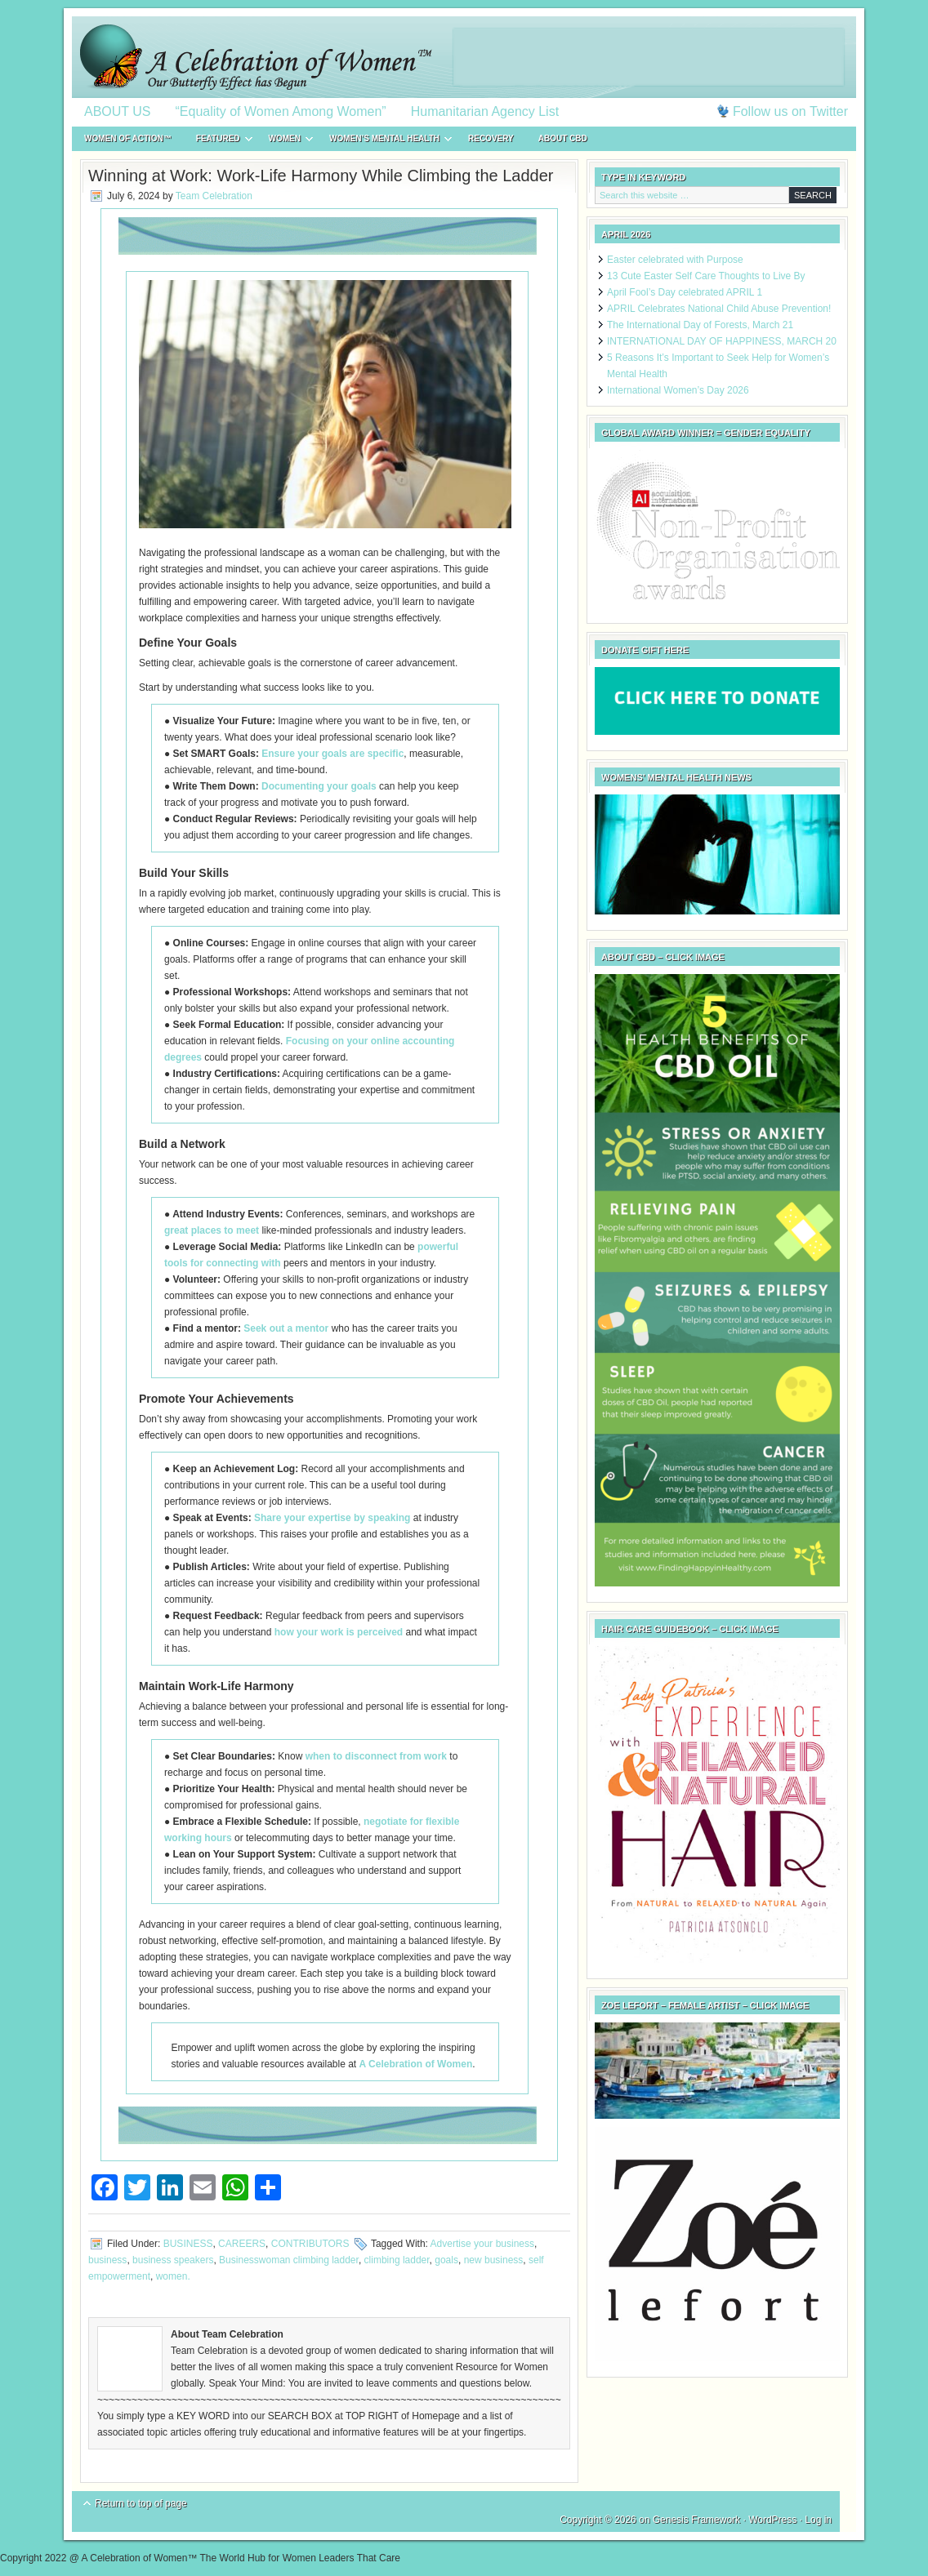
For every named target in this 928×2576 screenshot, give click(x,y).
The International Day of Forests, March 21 (700, 325)
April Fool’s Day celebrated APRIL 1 (684, 292)
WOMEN (285, 141)
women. (173, 2276)
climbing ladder (397, 2260)
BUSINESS (188, 2243)
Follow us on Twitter (790, 111)
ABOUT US (117, 111)
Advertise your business (482, 2243)
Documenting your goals (319, 786)
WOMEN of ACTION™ (128, 138)
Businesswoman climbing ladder (289, 2260)
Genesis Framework (696, 2519)
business (107, 2260)
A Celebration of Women (416, 2064)
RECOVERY (491, 138)
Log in (818, 2519)
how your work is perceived (338, 1632)
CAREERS (241, 2243)
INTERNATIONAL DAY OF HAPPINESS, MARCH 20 (722, 341)
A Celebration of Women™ (464, 57)
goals (446, 2260)
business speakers (172, 2260)
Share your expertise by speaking (332, 1518)
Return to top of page (141, 2503)
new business (494, 2260)
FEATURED (218, 141)
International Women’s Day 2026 (678, 390)
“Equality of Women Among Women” (281, 111)
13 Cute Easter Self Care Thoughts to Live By (706, 276)
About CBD (562, 138)
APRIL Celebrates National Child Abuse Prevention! (719, 308)
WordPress (772, 2519)
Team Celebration (214, 196)
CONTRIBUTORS (310, 2243)
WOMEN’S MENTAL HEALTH (384, 141)
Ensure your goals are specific (332, 753)
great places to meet (211, 1230)
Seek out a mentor (285, 1328)
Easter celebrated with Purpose (675, 259)
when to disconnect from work (376, 1756)
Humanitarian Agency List (485, 111)
